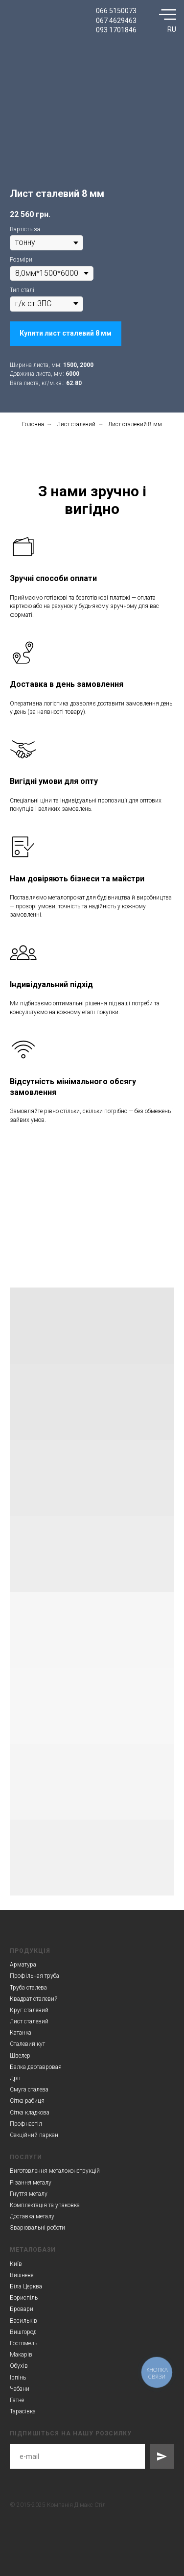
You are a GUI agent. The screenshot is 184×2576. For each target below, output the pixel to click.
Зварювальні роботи (37, 2227)
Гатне (17, 2400)
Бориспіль (24, 2297)
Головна (33, 424)
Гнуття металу (28, 2193)
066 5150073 (116, 11)
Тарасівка (23, 2411)
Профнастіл (26, 2123)
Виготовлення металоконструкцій (55, 2170)
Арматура (23, 1964)
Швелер (20, 2055)
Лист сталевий (76, 424)
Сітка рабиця (27, 2100)
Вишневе (21, 2275)
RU (171, 29)
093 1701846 (116, 30)
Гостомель (23, 2343)
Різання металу (30, 2182)
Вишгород (23, 2332)
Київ (16, 2263)
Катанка (20, 2032)
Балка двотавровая (36, 2067)
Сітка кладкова (29, 2112)
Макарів (21, 2354)
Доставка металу (32, 2216)
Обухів (19, 2365)
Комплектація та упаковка (45, 2205)
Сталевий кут (27, 2044)
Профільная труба (34, 1975)
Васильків (23, 2320)
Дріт (15, 2078)
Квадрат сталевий (34, 1998)
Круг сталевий (29, 2010)
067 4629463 (116, 20)
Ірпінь (18, 2377)
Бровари (21, 2309)
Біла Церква (26, 2286)
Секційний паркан (34, 2135)
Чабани (19, 2388)
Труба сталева (28, 1987)
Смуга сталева (29, 2089)
